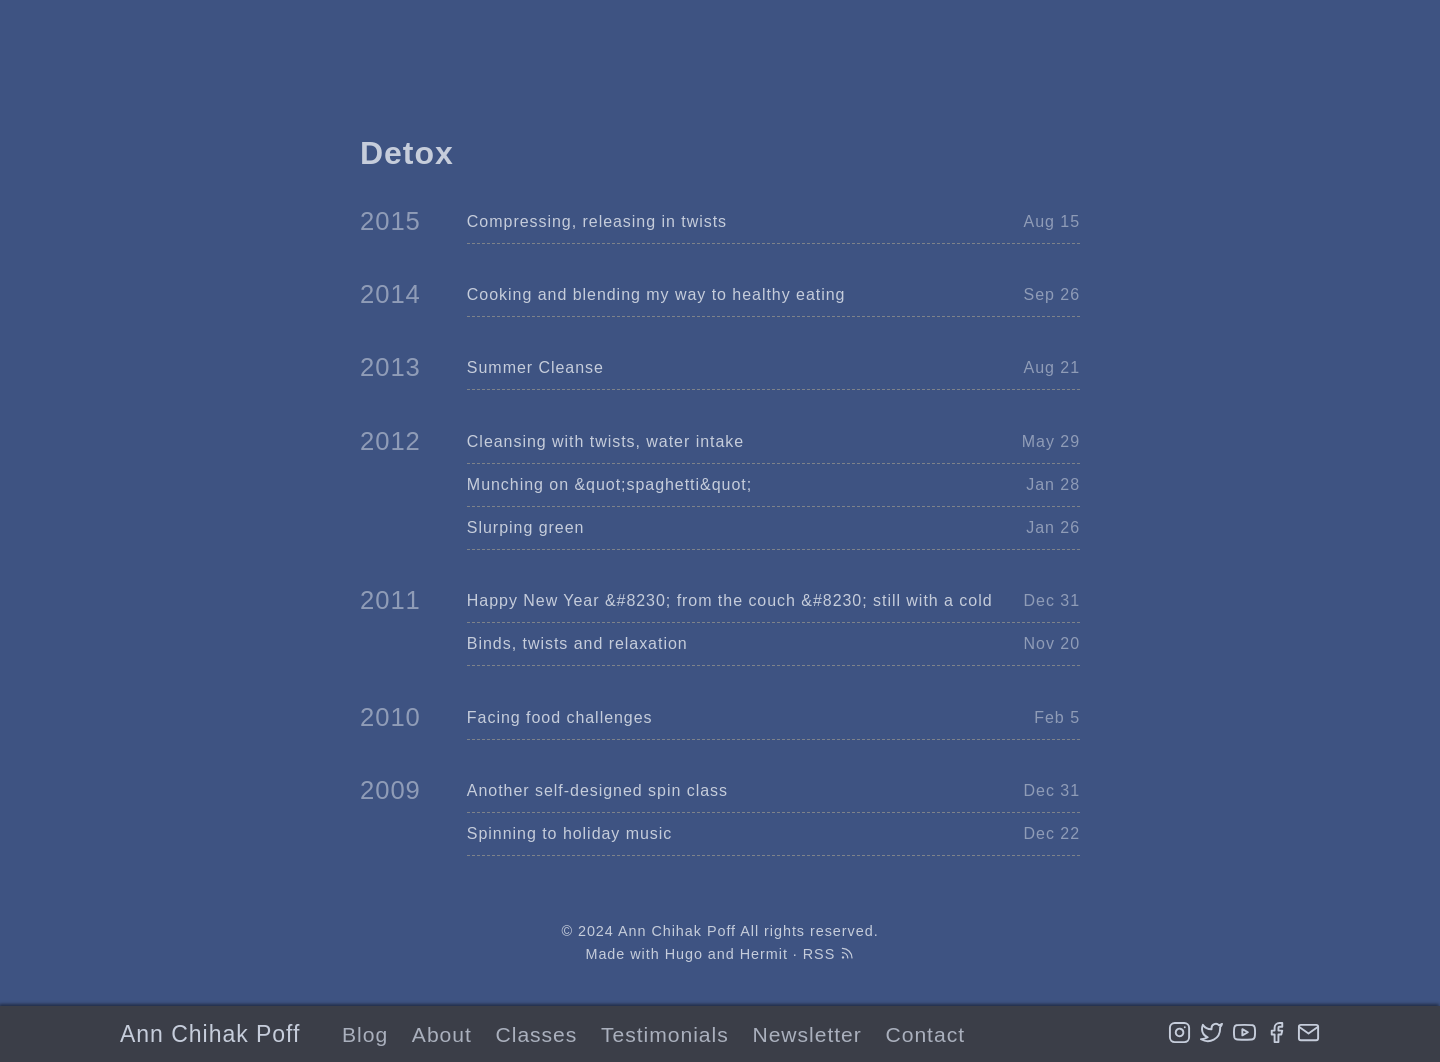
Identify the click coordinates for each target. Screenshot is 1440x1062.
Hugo (684, 954)
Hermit (764, 954)
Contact (925, 1034)
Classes (537, 1034)
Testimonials (665, 1034)
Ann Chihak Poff (210, 1034)
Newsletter (806, 1034)
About (442, 1034)
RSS (829, 954)
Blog (365, 1034)
